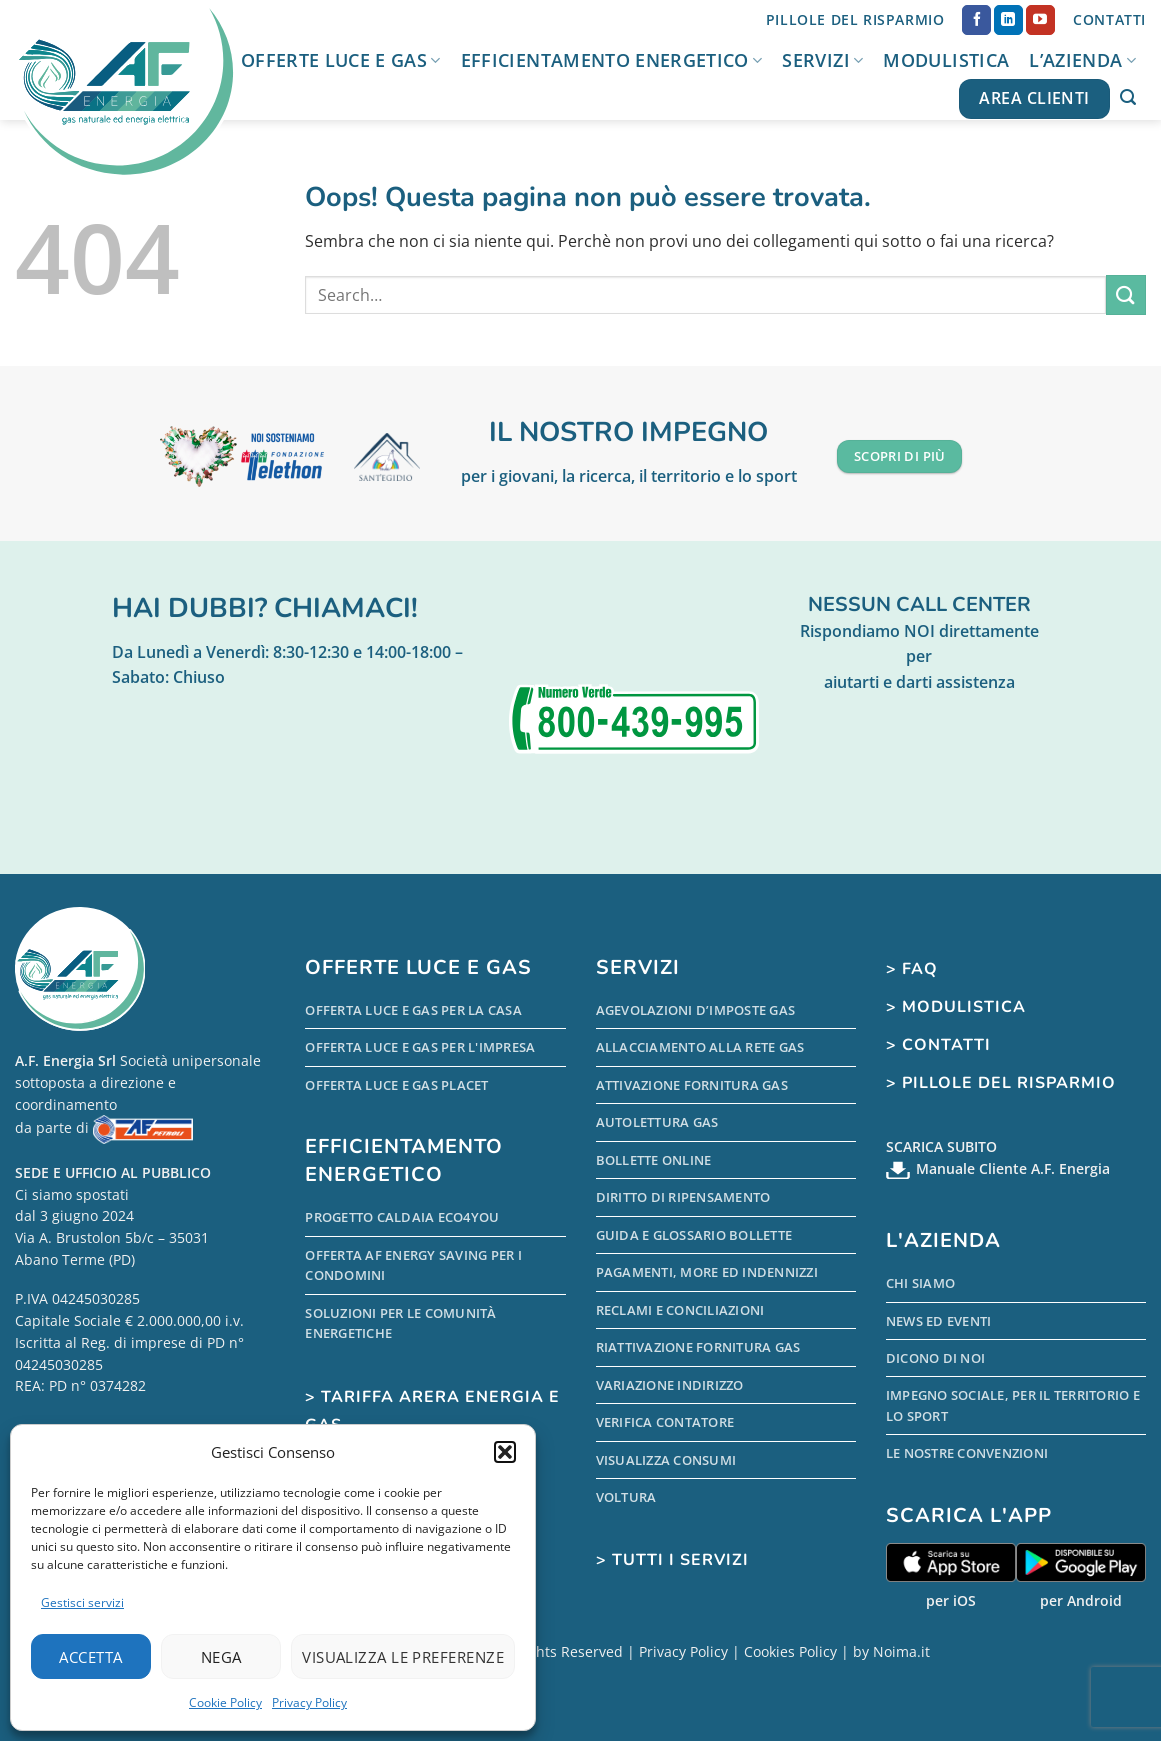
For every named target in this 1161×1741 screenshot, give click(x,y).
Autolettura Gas (657, 1122)
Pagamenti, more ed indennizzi (707, 1272)
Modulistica (946, 60)
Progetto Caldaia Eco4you (402, 1217)
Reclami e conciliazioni (680, 1310)
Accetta (90, 1657)
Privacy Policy (309, 1702)
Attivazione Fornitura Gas (692, 1085)
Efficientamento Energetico (612, 60)
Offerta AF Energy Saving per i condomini (413, 1265)
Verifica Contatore (665, 1422)
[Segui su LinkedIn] (1008, 20)
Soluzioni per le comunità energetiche (400, 1323)
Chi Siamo (920, 1283)
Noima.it (901, 1651)
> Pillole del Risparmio (1001, 1083)
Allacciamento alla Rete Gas (700, 1047)
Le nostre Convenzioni (967, 1453)
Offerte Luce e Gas (341, 60)
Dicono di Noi (935, 1358)
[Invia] (1126, 294)
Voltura (626, 1497)
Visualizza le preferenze (403, 1657)
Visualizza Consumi (666, 1460)
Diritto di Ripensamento (683, 1197)
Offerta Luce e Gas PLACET (396, 1085)
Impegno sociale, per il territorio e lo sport (1013, 1405)
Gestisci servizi (82, 1602)
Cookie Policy (225, 1702)
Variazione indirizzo (670, 1385)
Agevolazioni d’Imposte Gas (696, 1010)
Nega (221, 1657)
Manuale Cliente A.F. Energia (1013, 1168)
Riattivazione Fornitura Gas (698, 1347)
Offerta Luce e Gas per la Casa (413, 1010)
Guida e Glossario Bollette (694, 1235)
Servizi (822, 60)
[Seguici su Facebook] (976, 20)
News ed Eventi (939, 1321)
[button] (505, 1452)
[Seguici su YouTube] (1040, 20)
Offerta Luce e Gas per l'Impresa (420, 1047)
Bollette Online (654, 1160)
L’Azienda (1082, 60)
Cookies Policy (790, 1651)
